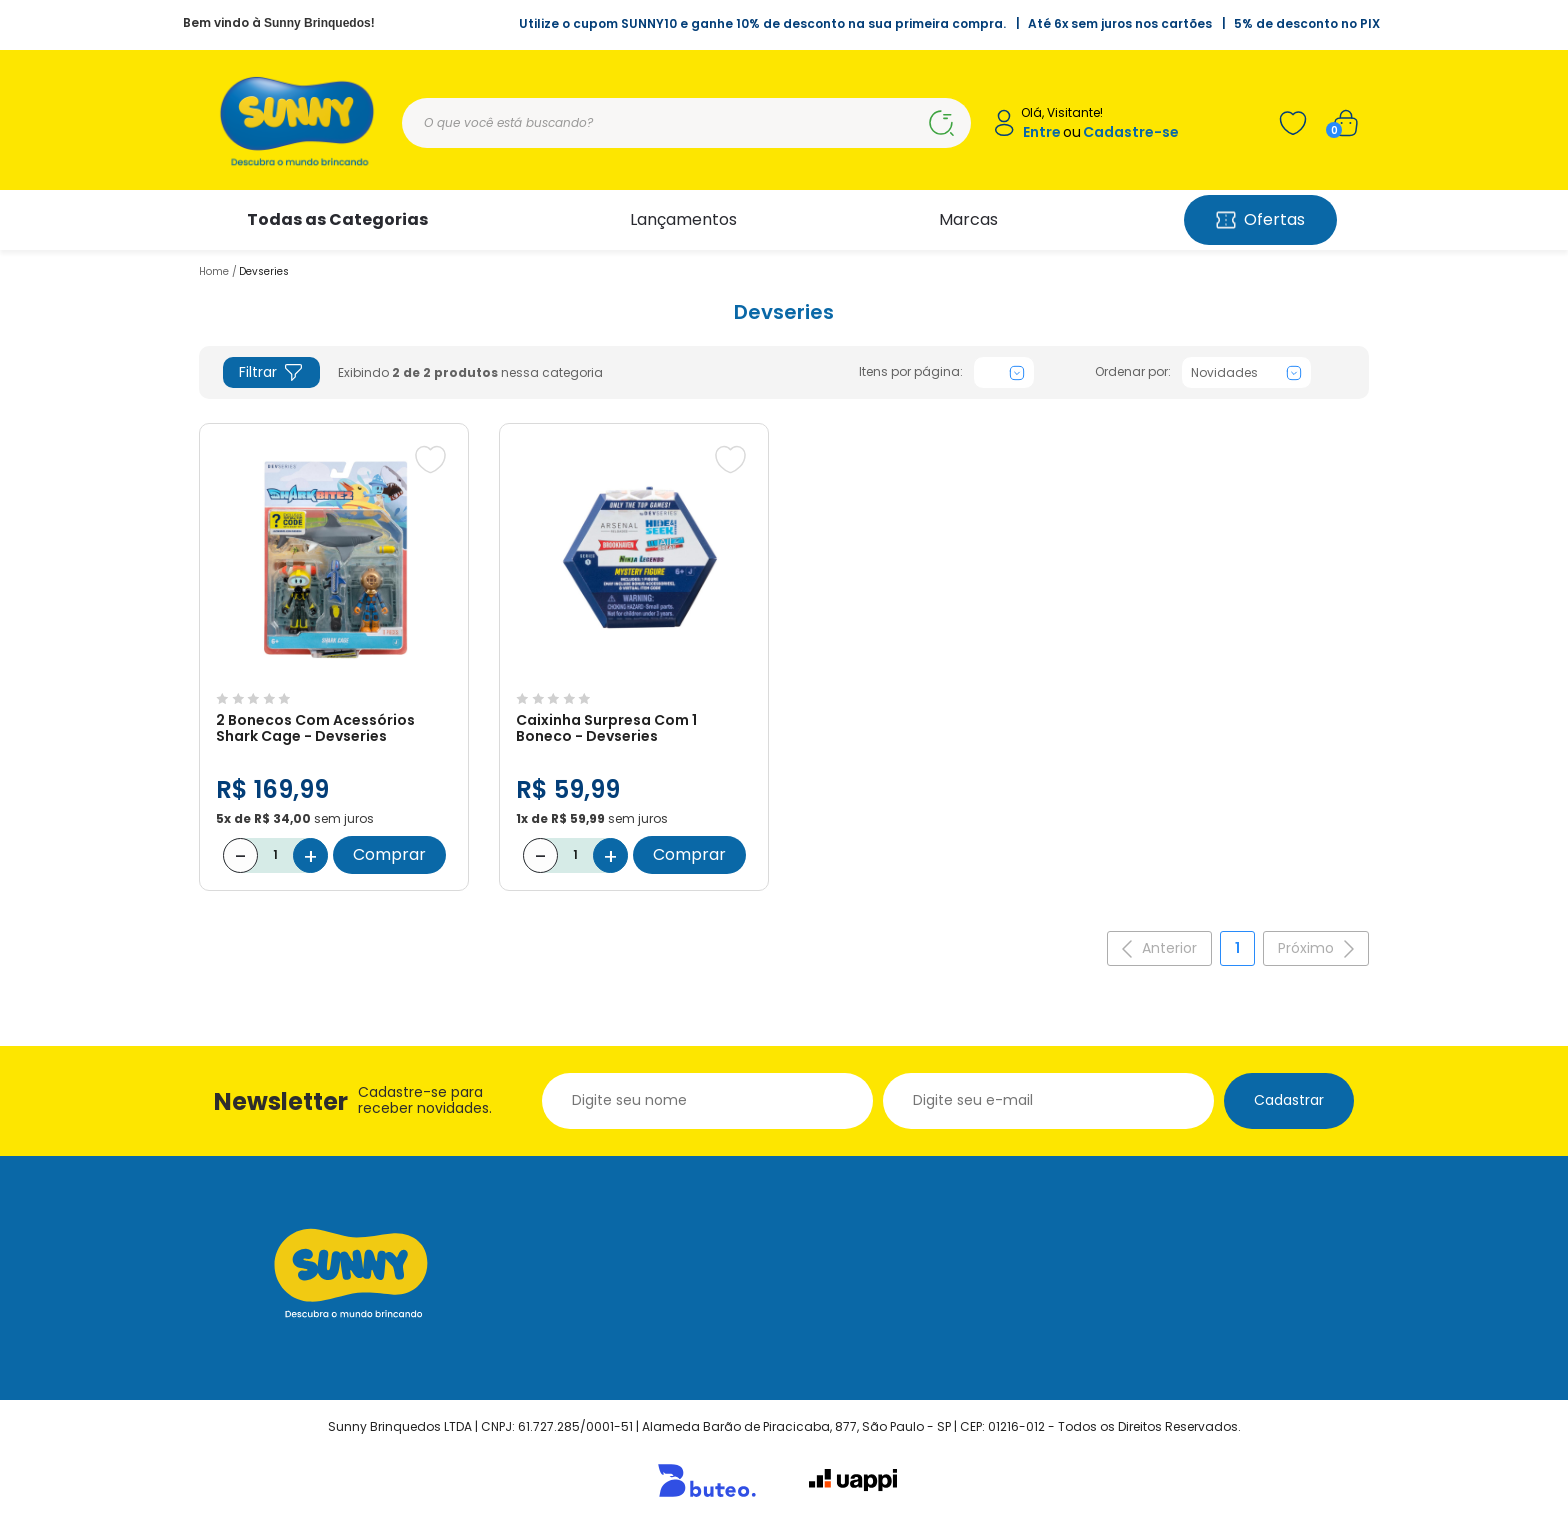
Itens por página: (911, 372)
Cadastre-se (1131, 132)
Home (214, 271)
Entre (1042, 132)
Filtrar (271, 372)
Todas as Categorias (337, 219)
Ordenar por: (1133, 372)
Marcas (968, 219)
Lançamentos (683, 219)
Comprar (389, 854)
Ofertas (1260, 219)
